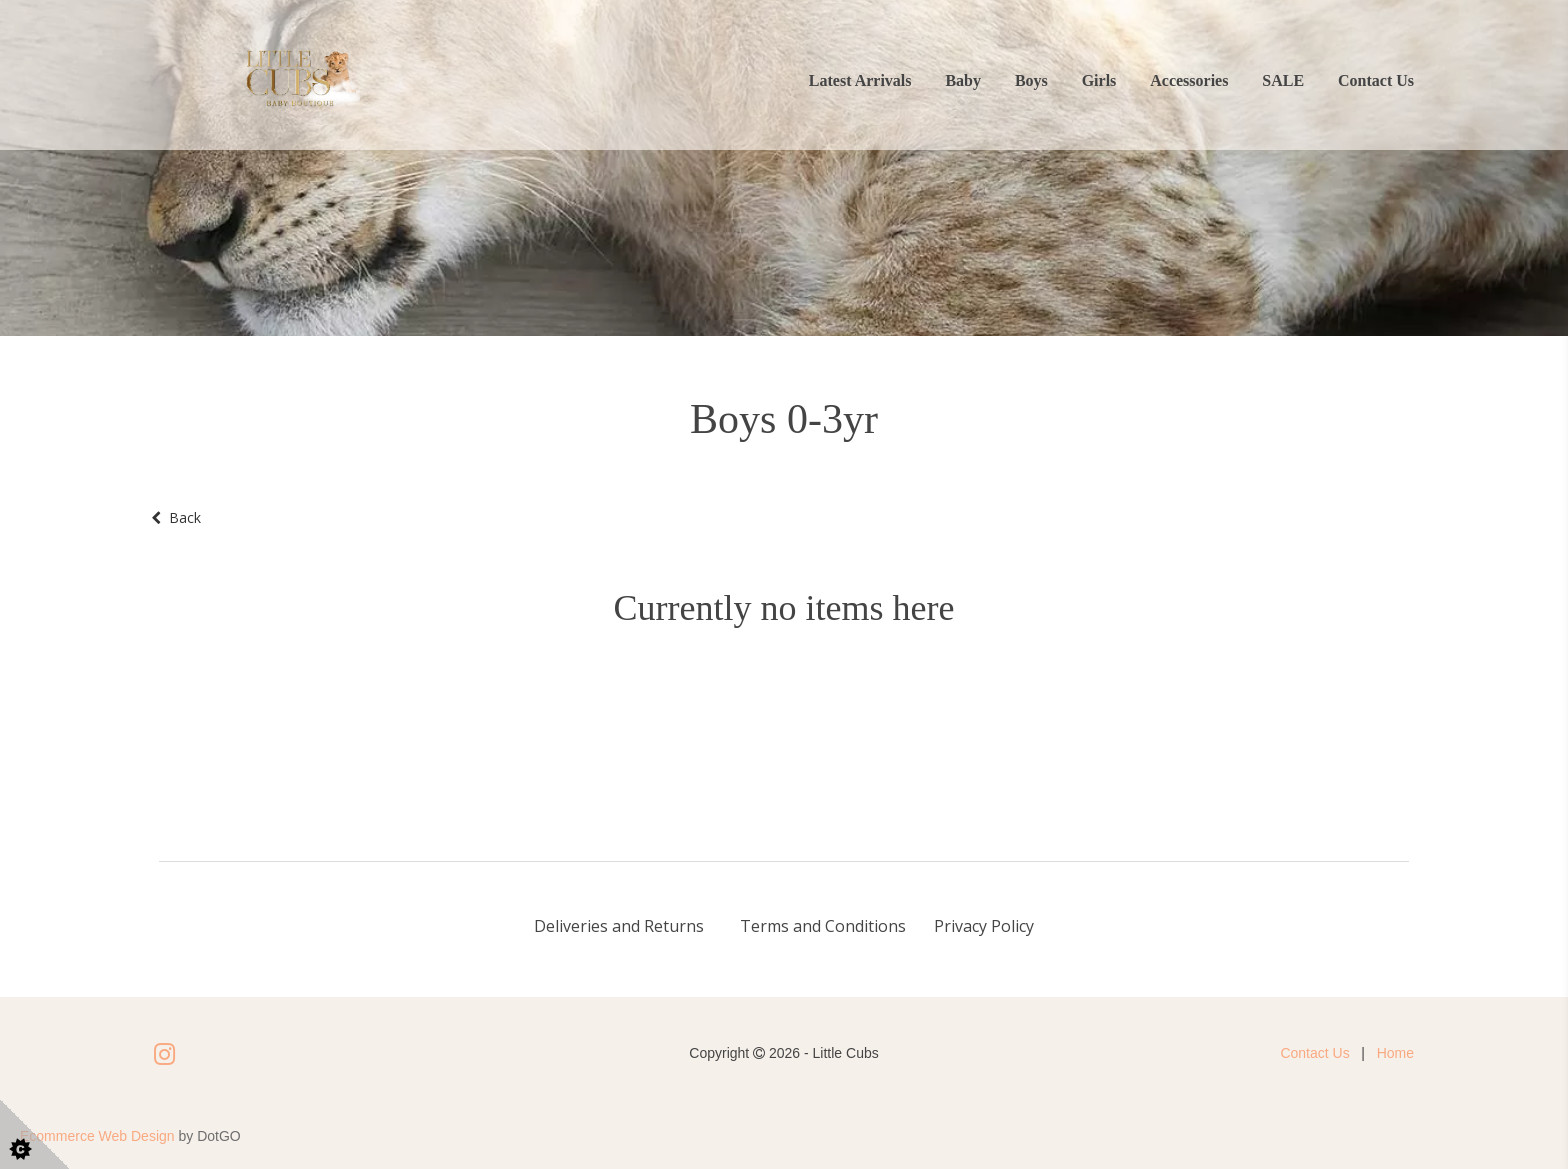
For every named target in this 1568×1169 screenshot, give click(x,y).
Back (176, 517)
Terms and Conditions (823, 926)
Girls (1099, 80)
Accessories (1189, 80)
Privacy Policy (984, 926)
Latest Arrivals (860, 80)
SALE (1283, 80)
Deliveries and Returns (621, 926)
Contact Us (1376, 80)
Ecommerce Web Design (97, 1136)
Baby (963, 80)
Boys (1031, 80)
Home (1395, 1053)
